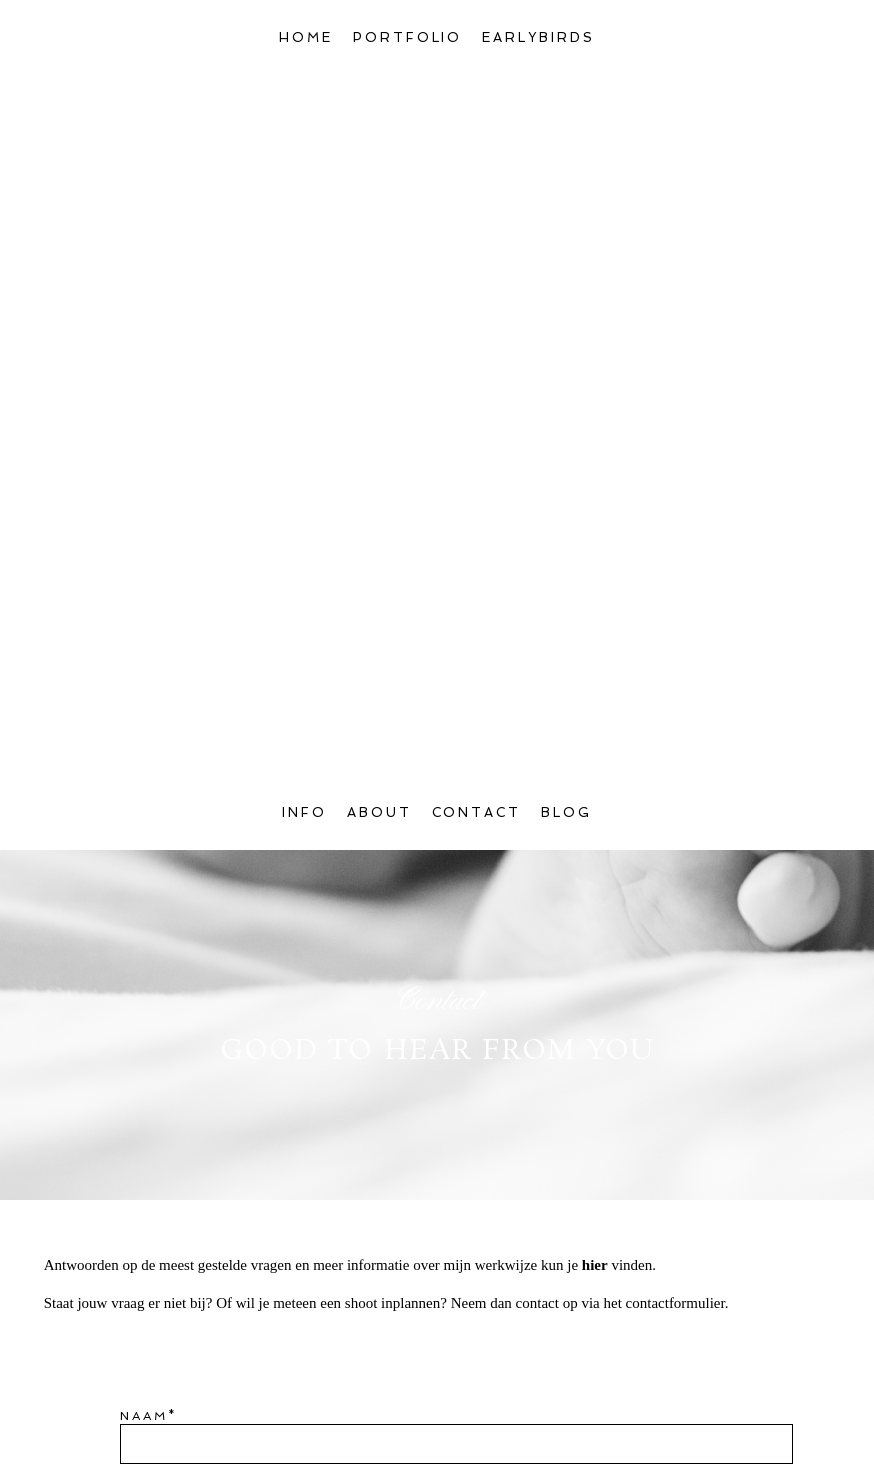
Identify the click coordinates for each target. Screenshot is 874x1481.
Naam (144, 735)
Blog (566, 131)
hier (595, 584)
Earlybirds (538, 37)
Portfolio (408, 37)
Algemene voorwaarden (333, 1426)
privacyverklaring (567, 1426)
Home (306, 37)
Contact (477, 131)
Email (146, 815)
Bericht (158, 895)
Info (304, 131)
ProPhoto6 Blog (608, 1463)
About (379, 131)
